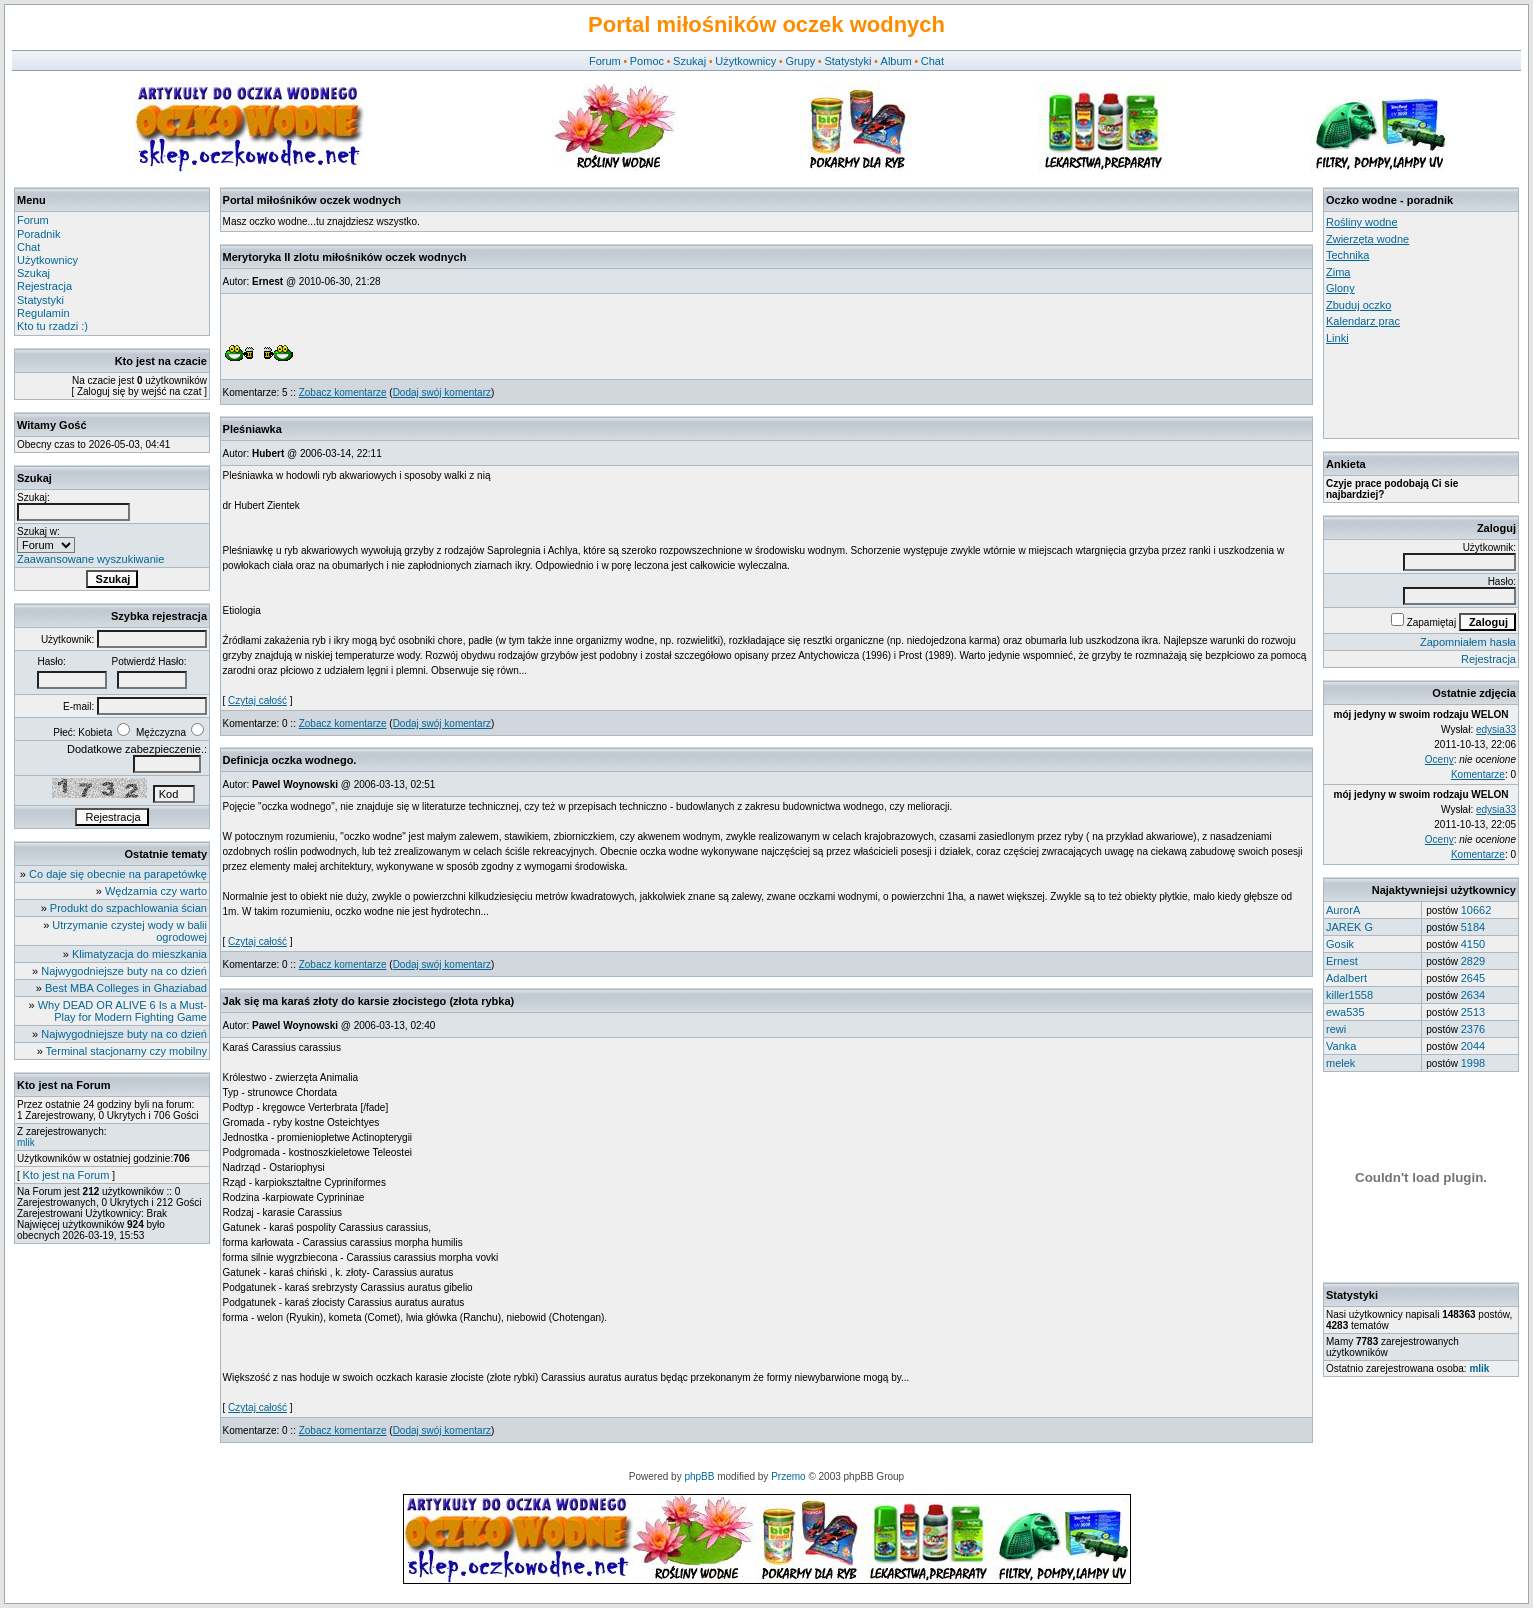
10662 (1476, 910)
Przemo (788, 1476)
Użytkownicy (745, 61)
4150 (1473, 944)
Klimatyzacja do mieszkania (139, 954)
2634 (1473, 995)
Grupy (800, 61)
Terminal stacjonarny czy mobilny (126, 1051)
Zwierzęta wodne (1367, 239)
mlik (26, 1142)
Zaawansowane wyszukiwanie (90, 559)
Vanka (1341, 1046)
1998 (1473, 1063)
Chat (932, 61)
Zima (1338, 272)
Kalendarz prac (1363, 321)
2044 (1473, 1046)
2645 (1473, 978)
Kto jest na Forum (66, 1175)
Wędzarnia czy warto (156, 891)
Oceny (1439, 759)
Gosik (1340, 944)
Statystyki (847, 61)
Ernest (1342, 961)
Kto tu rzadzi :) (52, 326)
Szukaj (689, 61)
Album (896, 61)
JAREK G (1349, 927)
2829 (1473, 961)
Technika (1347, 255)
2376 (1473, 1029)
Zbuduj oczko (1358, 305)
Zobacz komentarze (343, 392)
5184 (1473, 927)
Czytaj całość (257, 700)
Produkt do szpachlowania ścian (128, 908)
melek (1340, 1063)
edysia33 (1496, 729)
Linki (1337, 338)
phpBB (699, 1476)
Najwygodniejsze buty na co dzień (124, 971)
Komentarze (1478, 774)
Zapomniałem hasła (1468, 642)
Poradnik (38, 234)
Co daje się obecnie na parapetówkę (118, 874)
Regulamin (43, 313)
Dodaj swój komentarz (442, 392)
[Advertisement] (1416, 391)
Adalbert (1346, 978)
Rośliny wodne (1362, 222)
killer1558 (1349, 995)
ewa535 (1345, 1012)
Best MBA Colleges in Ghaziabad (126, 988)
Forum (605, 61)
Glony (1340, 288)
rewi (1336, 1029)
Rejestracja (44, 286)
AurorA (1343, 910)
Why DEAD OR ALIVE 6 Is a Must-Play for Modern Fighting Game (122, 1011)
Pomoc (647, 61)
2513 (1473, 1012)
